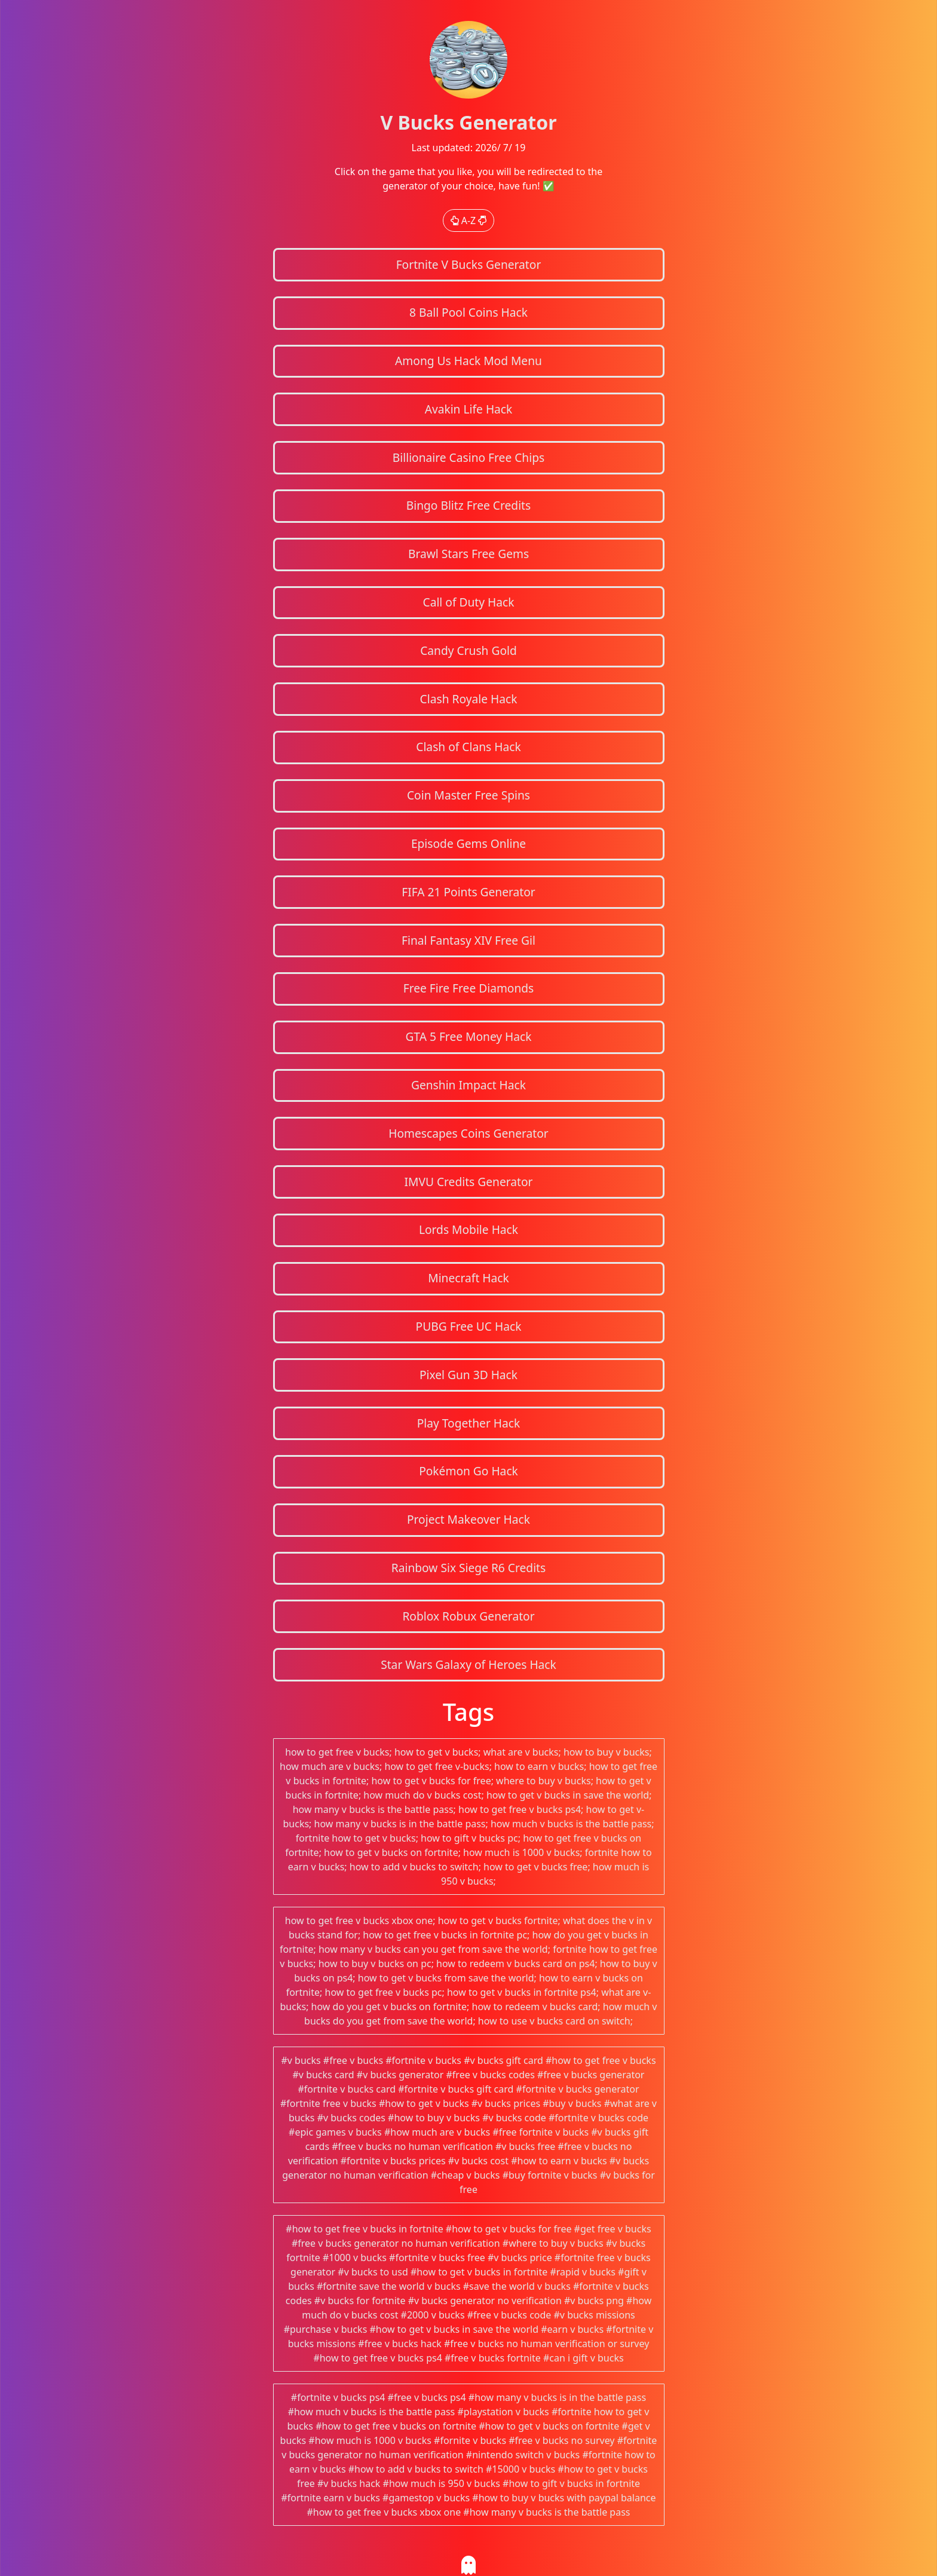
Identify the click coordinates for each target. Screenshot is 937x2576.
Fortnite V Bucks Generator (468, 264)
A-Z (469, 220)
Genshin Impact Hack (468, 1085)
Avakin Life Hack (469, 409)
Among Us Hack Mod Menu (468, 361)
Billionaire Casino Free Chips (468, 457)
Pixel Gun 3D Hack (468, 1375)
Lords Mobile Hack (468, 1229)
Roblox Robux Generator (468, 1616)
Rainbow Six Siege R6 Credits (468, 1568)
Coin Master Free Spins (468, 795)
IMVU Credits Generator (468, 1182)
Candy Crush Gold (468, 650)
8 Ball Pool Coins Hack (468, 312)
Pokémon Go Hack (468, 1471)
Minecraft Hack (468, 1278)
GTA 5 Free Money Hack (468, 1036)
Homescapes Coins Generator (468, 1133)
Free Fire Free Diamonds (468, 988)
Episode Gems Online (468, 843)
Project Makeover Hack (468, 1519)
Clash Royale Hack (469, 699)
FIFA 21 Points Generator (468, 892)
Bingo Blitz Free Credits (468, 505)
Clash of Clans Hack (468, 747)
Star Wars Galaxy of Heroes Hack (468, 1664)
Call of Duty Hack (469, 602)
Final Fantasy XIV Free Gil (468, 940)
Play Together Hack (468, 1423)
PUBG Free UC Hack (469, 1326)
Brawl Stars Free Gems (468, 554)
